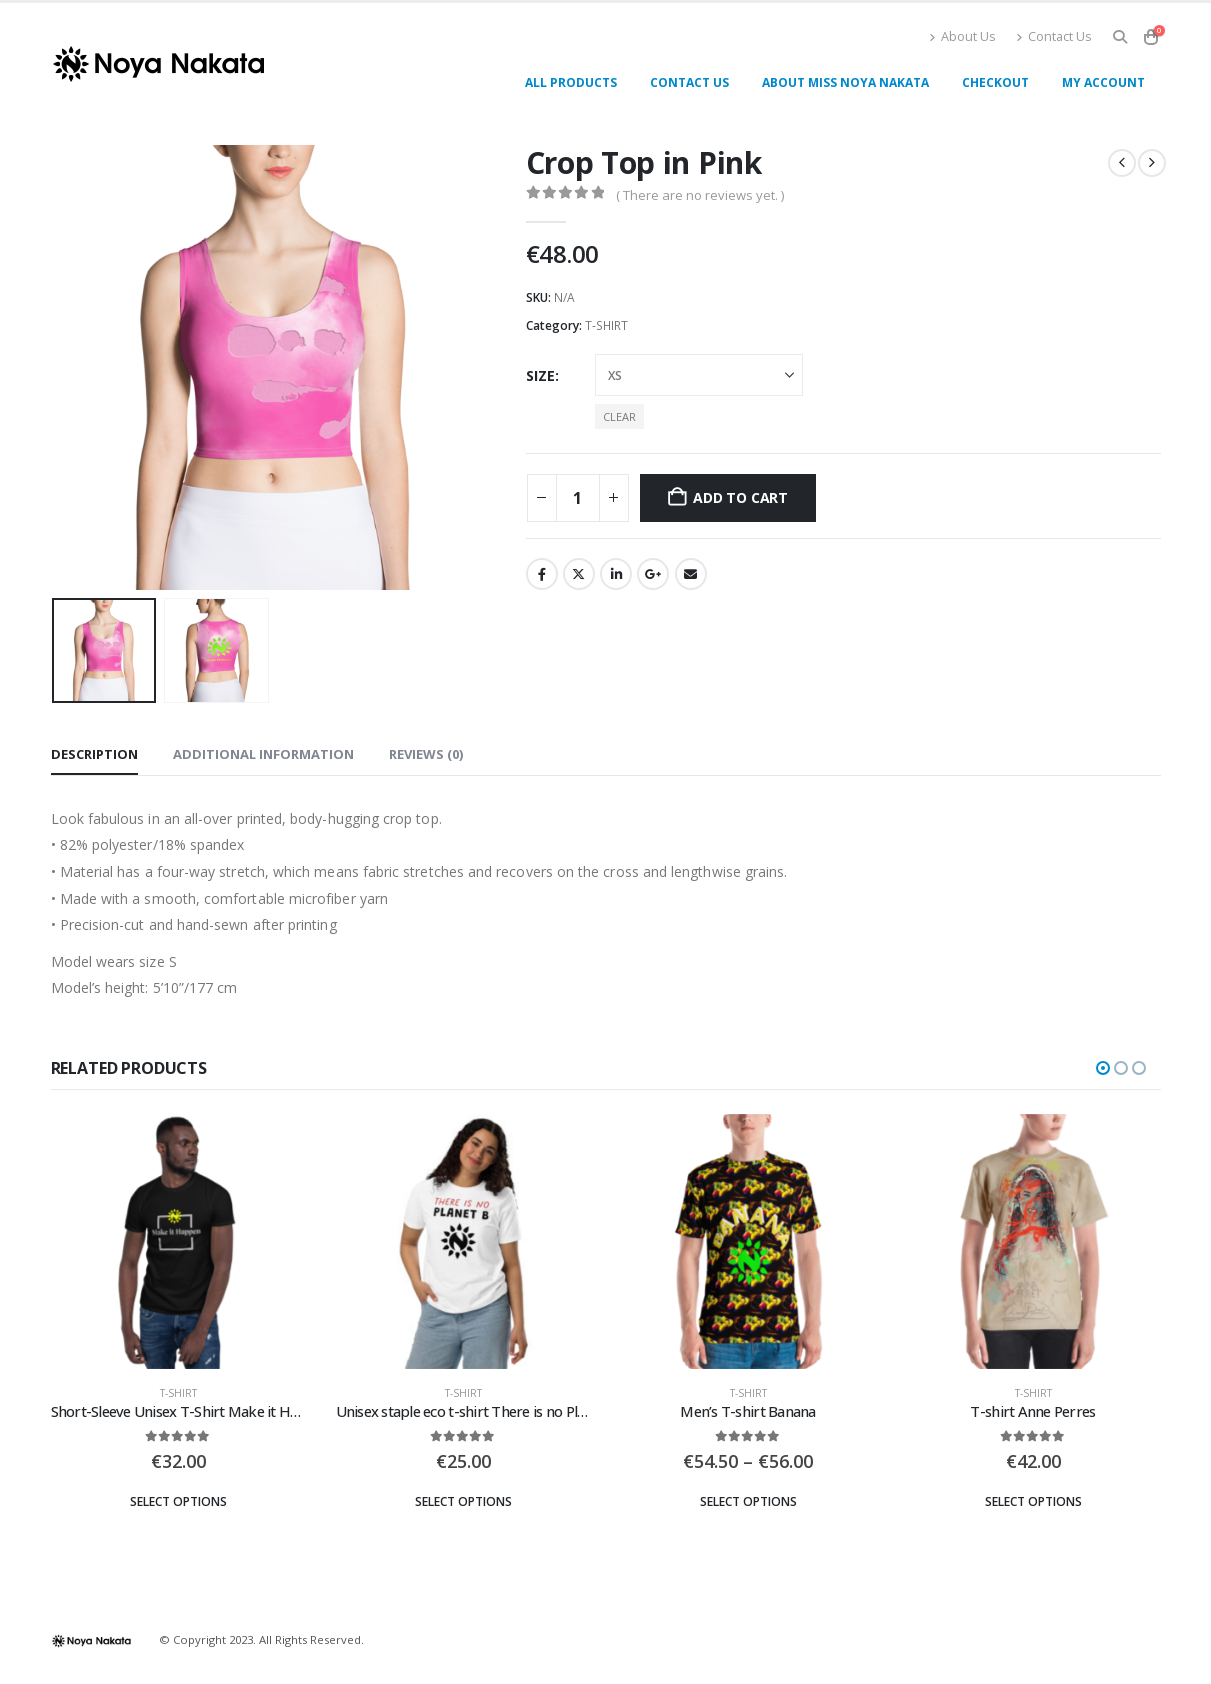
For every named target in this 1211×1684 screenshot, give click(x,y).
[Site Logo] (158, 64)
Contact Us (1054, 36)
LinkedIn (616, 574)
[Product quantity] (578, 498)
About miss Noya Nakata (845, 82)
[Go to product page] (178, 1241)
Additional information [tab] (263, 754)
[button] (1120, 37)
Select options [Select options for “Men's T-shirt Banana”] (748, 1501)
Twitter (579, 574)
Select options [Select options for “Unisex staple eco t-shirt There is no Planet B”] (463, 1501)
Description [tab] (94, 754)
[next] (1152, 163)
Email (691, 574)
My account (1103, 82)
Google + (653, 574)
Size (540, 375)
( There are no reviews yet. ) (700, 195)
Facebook (542, 574)
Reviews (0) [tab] (426, 754)
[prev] (1122, 163)
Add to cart (740, 497)
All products (571, 82)
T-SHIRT (606, 325)
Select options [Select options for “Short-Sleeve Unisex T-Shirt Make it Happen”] (178, 1501)
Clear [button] (619, 416)
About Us (962, 36)
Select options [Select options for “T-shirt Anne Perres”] (1033, 1501)
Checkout (995, 82)
